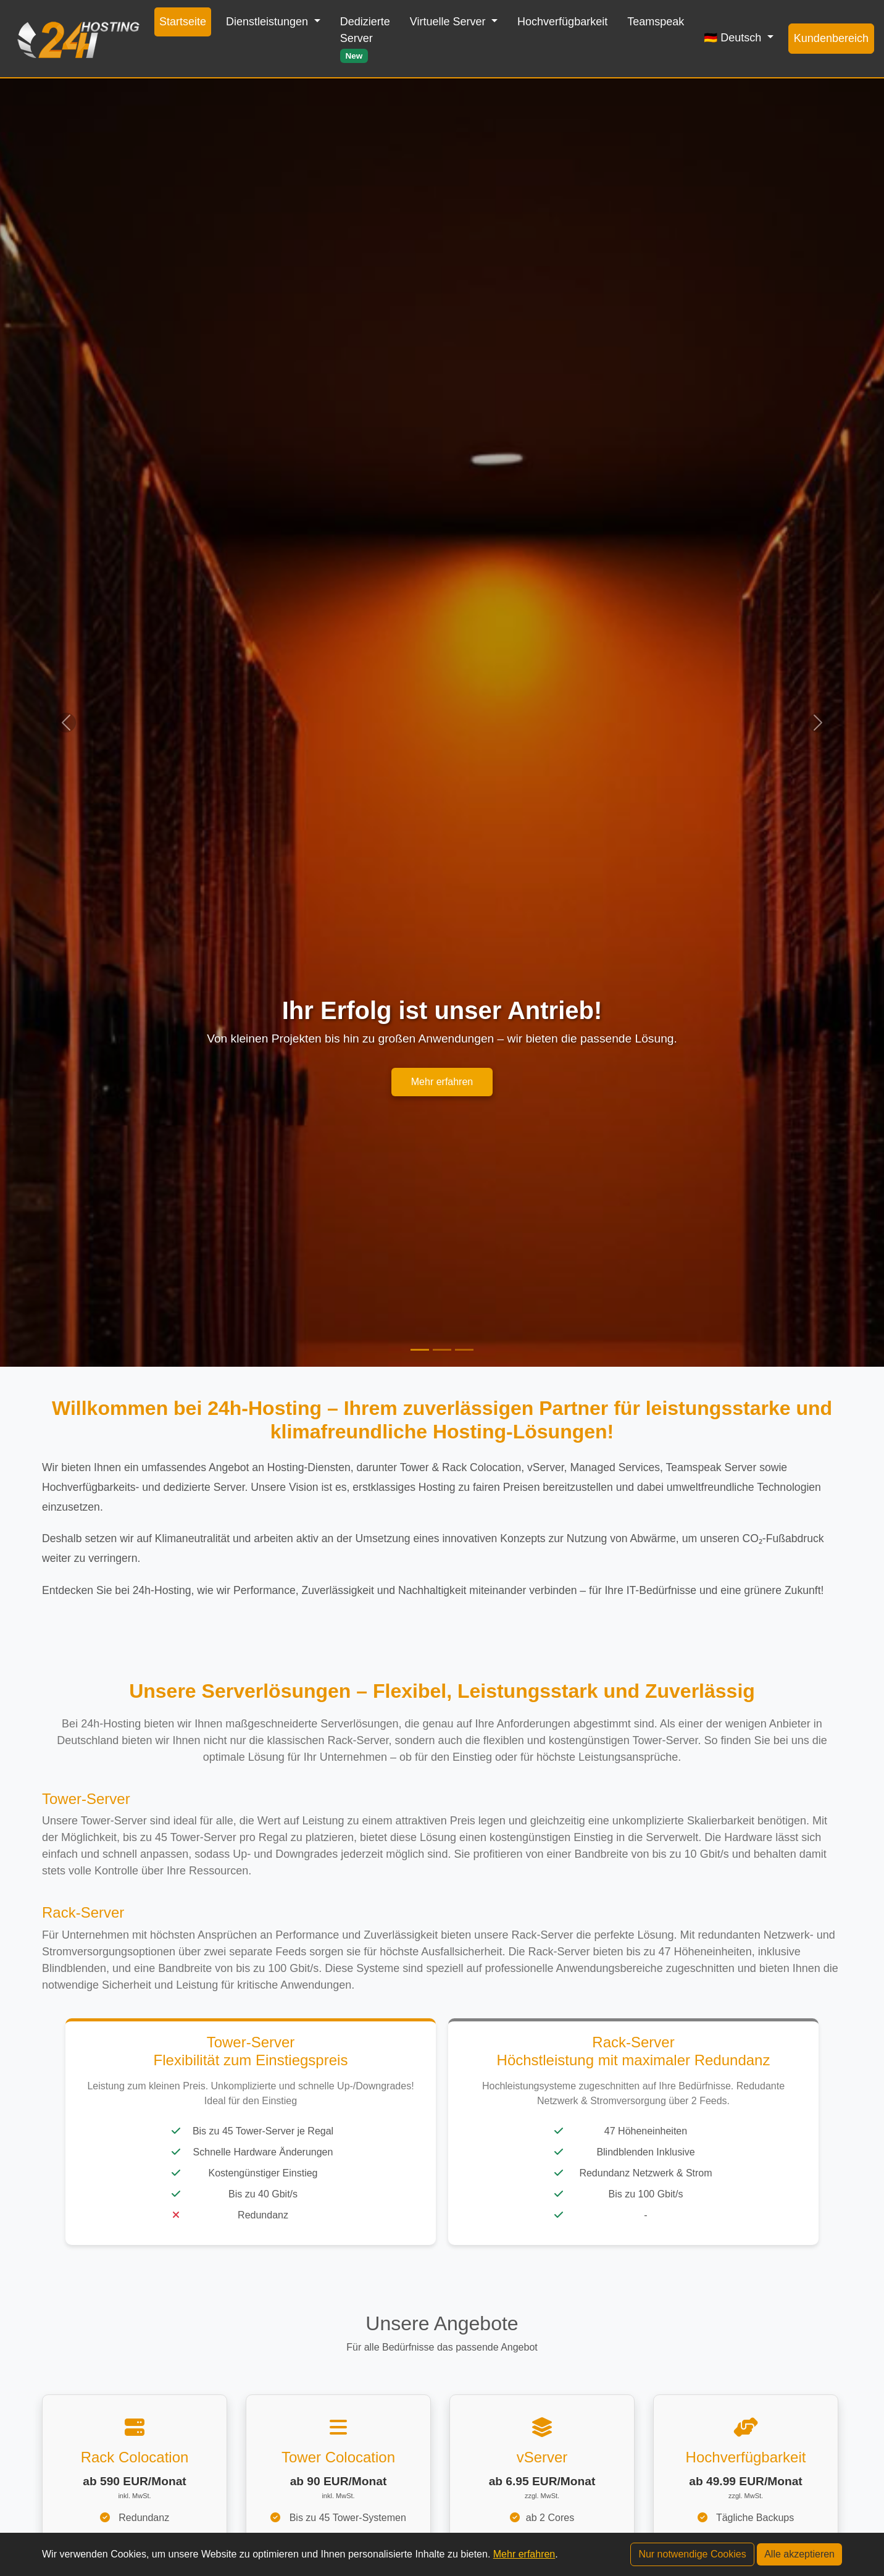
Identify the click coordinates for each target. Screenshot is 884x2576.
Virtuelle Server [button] (449, 21)
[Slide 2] (442, 1350)
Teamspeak (655, 21)
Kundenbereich (831, 38)
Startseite (182, 21)
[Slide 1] (420, 1350)
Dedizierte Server (365, 39)
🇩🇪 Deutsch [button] (734, 37)
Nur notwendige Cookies (692, 2554)
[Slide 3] (464, 1350)
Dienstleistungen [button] (268, 21)
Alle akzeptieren (799, 2554)
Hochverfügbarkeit (562, 21)
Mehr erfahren (442, 1081)
